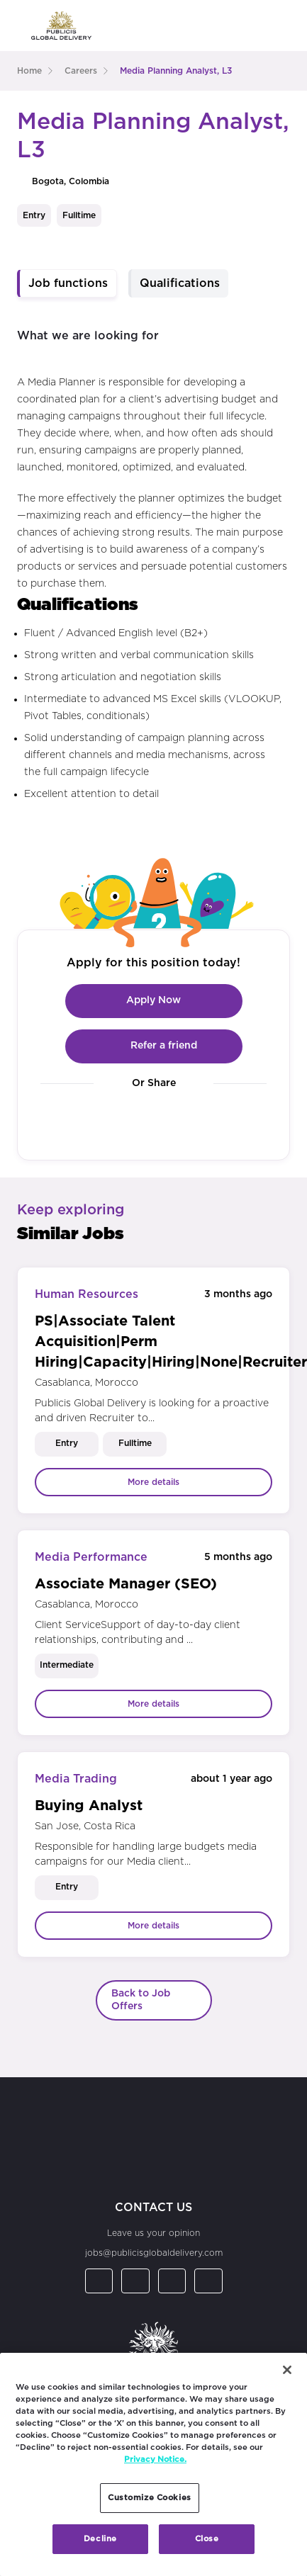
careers (81, 71)
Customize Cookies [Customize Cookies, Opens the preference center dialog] (149, 2498)
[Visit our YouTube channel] (206, 1120)
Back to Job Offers (140, 2000)
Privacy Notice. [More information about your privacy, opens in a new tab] (155, 2459)
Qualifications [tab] (180, 283)
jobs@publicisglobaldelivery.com (154, 2253)
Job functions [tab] (68, 283)
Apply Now (153, 1001)
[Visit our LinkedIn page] (101, 1120)
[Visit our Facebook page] (136, 1120)
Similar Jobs (70, 1234)
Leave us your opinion (153, 2233)
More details (153, 1482)
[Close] (287, 2369)
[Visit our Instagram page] (171, 1120)
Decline (100, 2539)
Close (207, 2539)
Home (29, 71)
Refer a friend (154, 1046)
